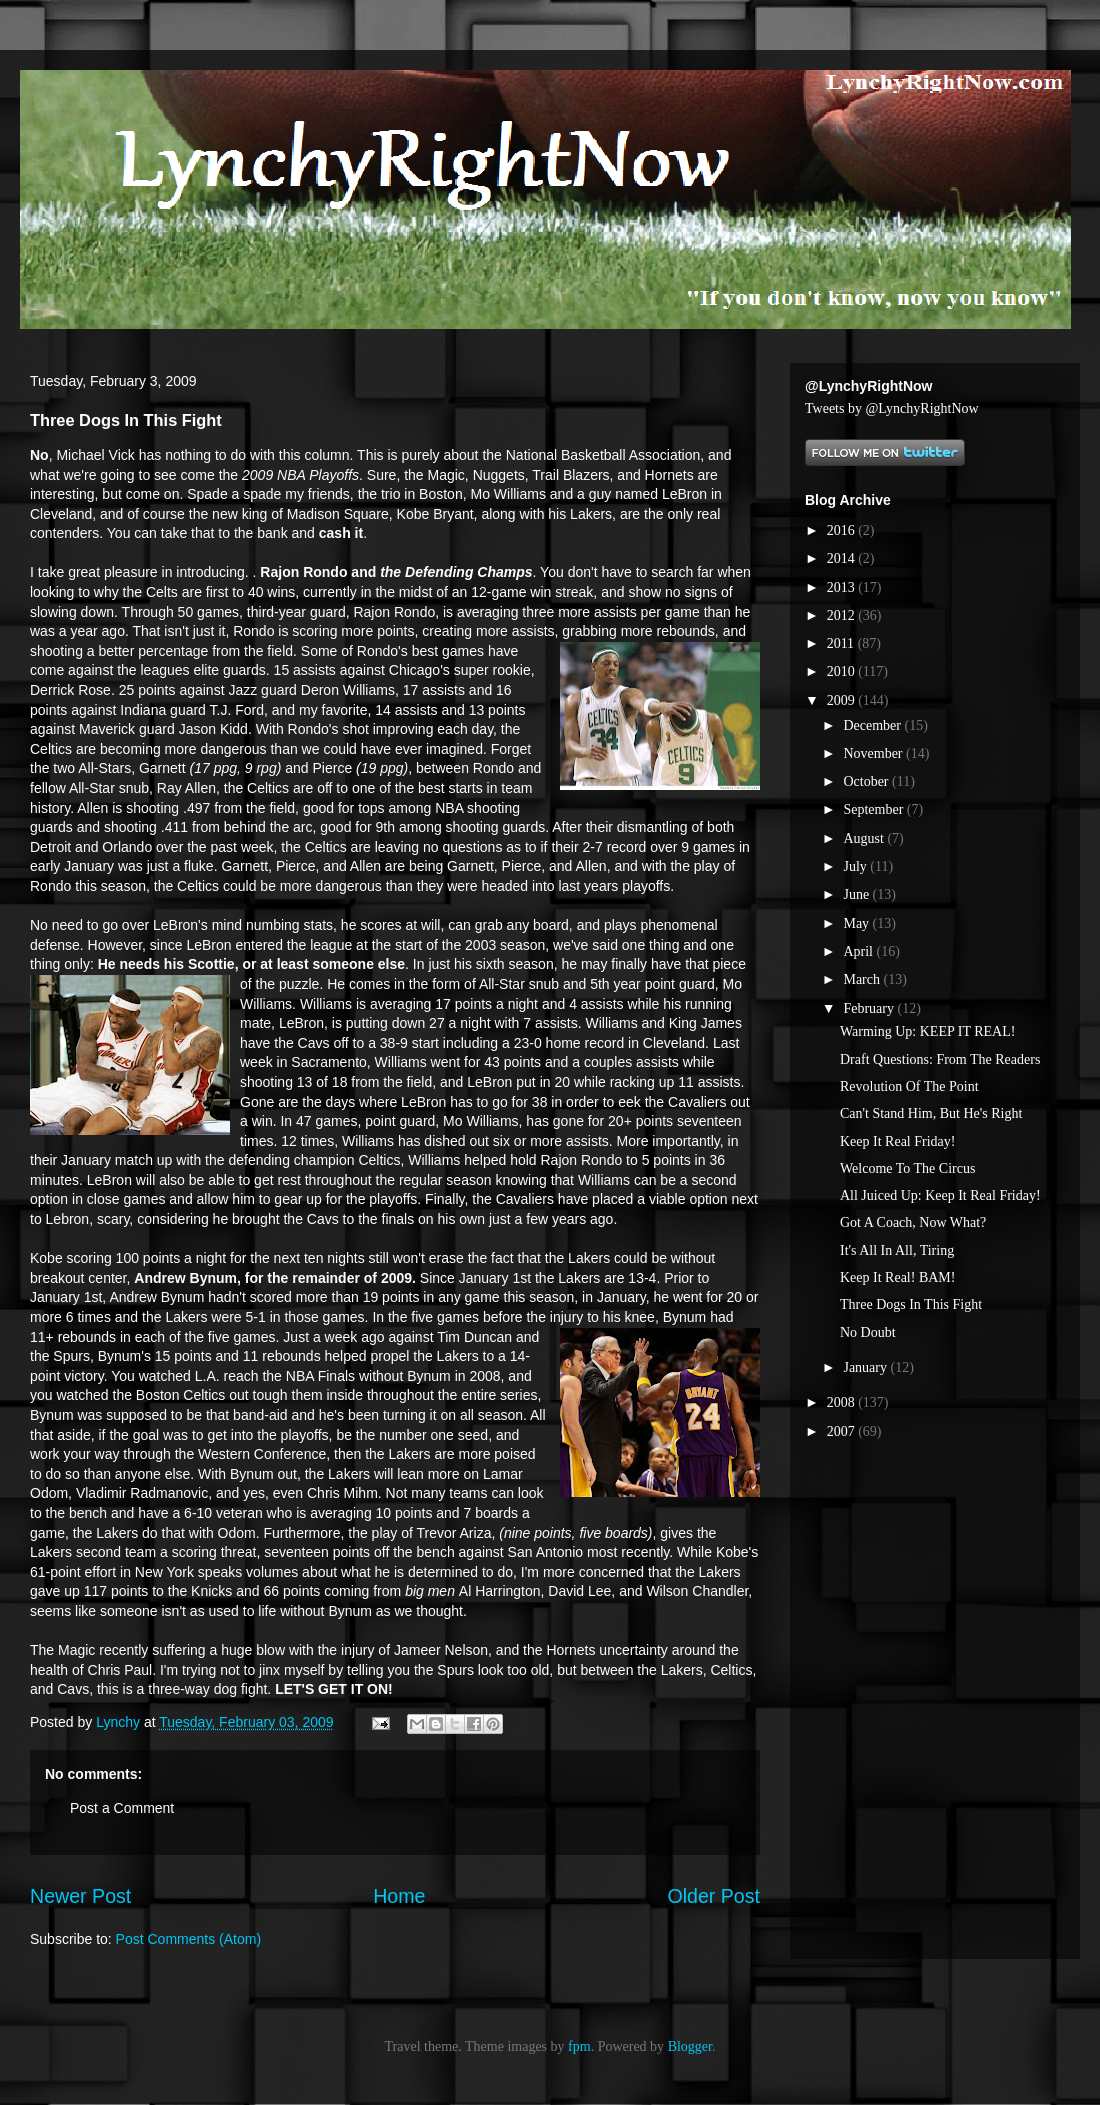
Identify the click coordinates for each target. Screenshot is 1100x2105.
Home (399, 1896)
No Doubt (868, 1332)
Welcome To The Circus (907, 1168)
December (873, 725)
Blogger (690, 2046)
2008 (843, 1402)
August (865, 838)
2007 (843, 1431)
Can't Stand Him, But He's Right (931, 1113)
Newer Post (80, 1896)
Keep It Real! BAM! (897, 1277)
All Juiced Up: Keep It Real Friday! (940, 1195)
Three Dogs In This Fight (911, 1304)
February (870, 1008)
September (874, 809)
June (857, 894)
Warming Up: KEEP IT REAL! (927, 1031)
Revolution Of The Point (909, 1086)
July (856, 866)
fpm (579, 2046)
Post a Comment (122, 1808)
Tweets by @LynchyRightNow (892, 408)
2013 (843, 587)
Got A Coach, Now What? (913, 1222)
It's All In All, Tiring (897, 1250)
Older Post (713, 1896)
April (859, 951)
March (863, 979)
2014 (843, 558)
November (874, 753)
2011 (842, 643)
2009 (843, 700)
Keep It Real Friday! (897, 1141)
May (857, 923)
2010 (843, 671)
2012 (843, 615)
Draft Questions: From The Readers (940, 1059)
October (867, 781)
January (866, 1367)
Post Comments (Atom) (188, 1939)
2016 (843, 530)
